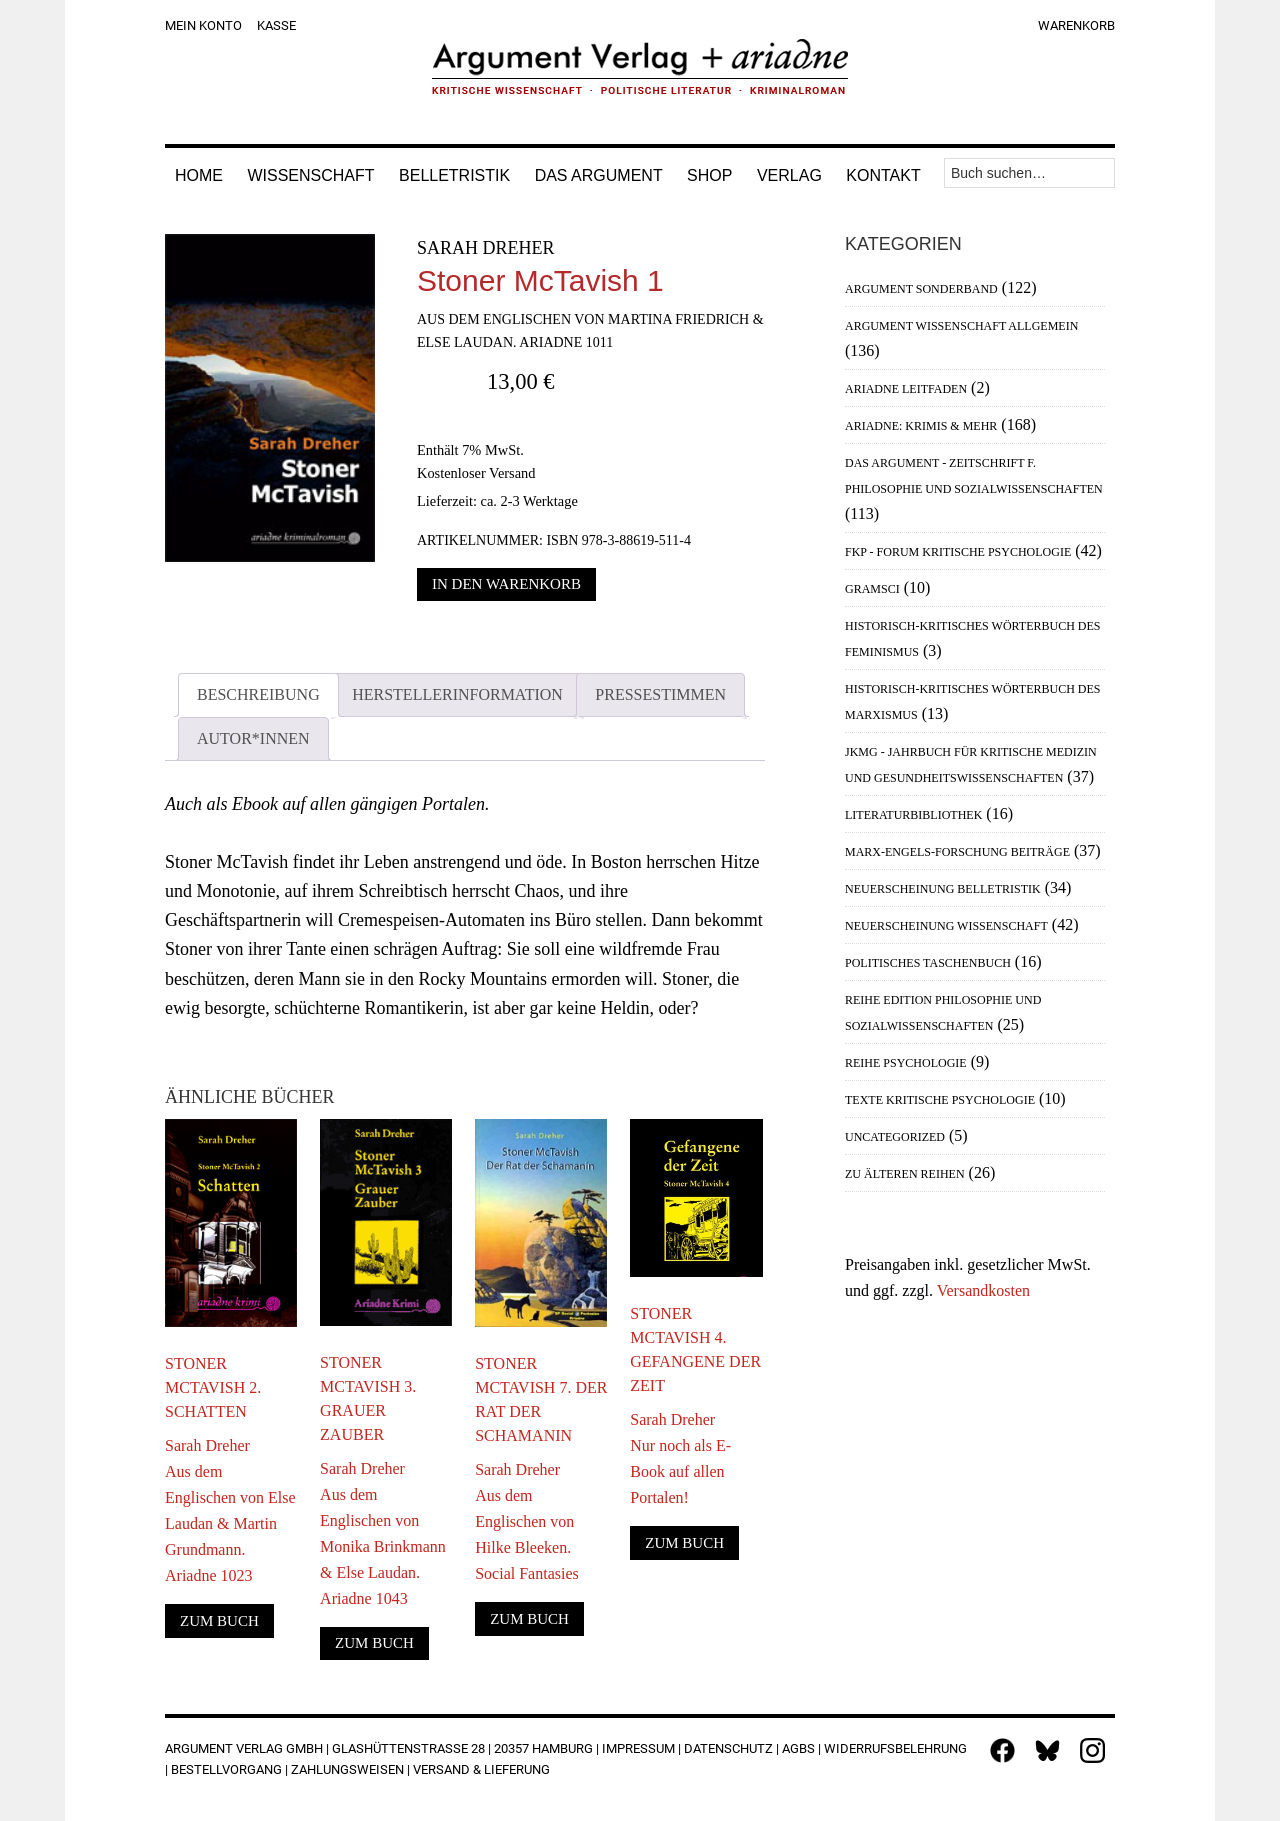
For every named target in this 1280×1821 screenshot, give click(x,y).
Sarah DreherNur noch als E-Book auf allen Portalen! (680, 1458)
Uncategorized (895, 1137)
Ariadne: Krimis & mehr (921, 426)
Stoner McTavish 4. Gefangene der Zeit (695, 1349)
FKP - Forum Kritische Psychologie (958, 552)
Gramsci (872, 589)
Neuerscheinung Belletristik (943, 889)
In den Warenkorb (506, 584)
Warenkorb (1076, 25)
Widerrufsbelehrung (895, 1748)
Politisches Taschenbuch (928, 963)
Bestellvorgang (226, 1769)
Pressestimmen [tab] (660, 694)
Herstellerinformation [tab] (457, 694)
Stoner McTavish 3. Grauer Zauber (368, 1398)
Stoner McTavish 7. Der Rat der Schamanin (541, 1399)
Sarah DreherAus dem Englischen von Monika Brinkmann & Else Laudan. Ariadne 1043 (383, 1533)
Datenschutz (728, 1748)
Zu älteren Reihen (905, 1174)
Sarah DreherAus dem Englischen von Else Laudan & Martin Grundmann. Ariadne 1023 (230, 1510)
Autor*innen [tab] (253, 738)
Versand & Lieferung (481, 1769)
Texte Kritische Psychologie (940, 1100)
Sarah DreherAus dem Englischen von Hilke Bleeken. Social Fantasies (527, 1521)
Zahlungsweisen (347, 1769)
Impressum (638, 1748)
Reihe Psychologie (906, 1063)
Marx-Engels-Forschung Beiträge (957, 852)
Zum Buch (219, 1621)
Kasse (276, 25)
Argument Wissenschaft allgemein (961, 326)
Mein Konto (203, 25)
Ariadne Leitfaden (906, 389)
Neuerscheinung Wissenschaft (946, 926)
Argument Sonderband (921, 289)
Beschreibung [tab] (258, 694)
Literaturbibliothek (913, 815)
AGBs (798, 1748)
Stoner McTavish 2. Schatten (213, 1387)
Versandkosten (983, 1290)
